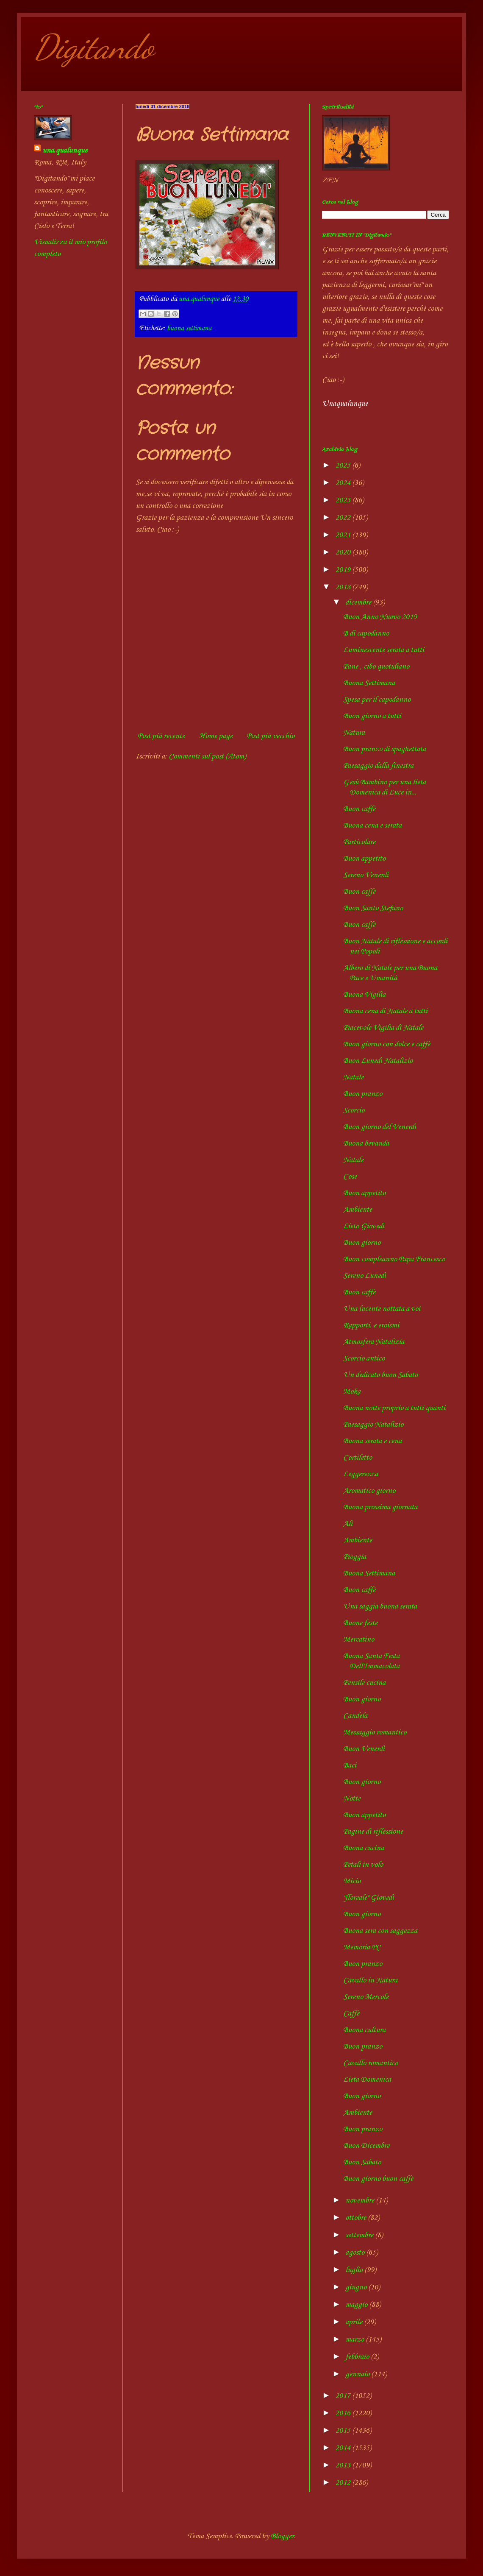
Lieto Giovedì (363, 1226)
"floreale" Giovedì (368, 1897)
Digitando (94, 46)
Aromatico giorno (369, 1490)
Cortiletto (357, 1457)
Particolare (359, 842)
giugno (356, 2287)
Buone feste (360, 1623)
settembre (360, 2235)
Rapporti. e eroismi (371, 1325)
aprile (354, 2322)
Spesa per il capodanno (377, 699)
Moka (352, 1391)
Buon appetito (364, 858)
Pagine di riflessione (373, 1831)
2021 (343, 535)
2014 (343, 2448)
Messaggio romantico (374, 1732)
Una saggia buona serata (380, 1606)
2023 (343, 500)
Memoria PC (361, 1947)
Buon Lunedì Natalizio (378, 1060)
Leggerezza (360, 1474)
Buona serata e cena (372, 1441)
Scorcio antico (364, 1358)
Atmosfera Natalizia (373, 1342)
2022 (343, 517)
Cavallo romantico (370, 2063)
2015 (343, 2430)
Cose (350, 1176)
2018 (343, 587)
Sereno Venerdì (366, 875)
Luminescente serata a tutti (383, 650)
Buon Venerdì (364, 1749)
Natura (354, 732)
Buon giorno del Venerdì (379, 1127)
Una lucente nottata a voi (381, 1308)
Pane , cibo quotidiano (376, 666)
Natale (353, 1077)
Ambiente (357, 1209)
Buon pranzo (362, 1093)
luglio (354, 2270)
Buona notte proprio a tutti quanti (394, 1408)
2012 (343, 2482)
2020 (343, 552)
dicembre (359, 602)
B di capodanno (366, 633)
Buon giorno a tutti (372, 716)
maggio (357, 2304)
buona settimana (189, 328)
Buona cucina (363, 1848)
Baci (349, 1765)
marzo (355, 2339)
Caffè (351, 2013)
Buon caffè (359, 809)
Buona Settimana (369, 683)
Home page (216, 736)
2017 (343, 2395)
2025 (343, 465)
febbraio (358, 2356)
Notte (352, 1798)
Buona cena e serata (372, 825)
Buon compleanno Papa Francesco (394, 1259)
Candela (355, 1715)
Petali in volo (363, 1864)
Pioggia (354, 1556)
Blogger (282, 2536)
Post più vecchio (270, 736)
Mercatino (358, 1639)
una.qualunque (64, 150)
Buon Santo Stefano (373, 908)
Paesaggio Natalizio (373, 1424)
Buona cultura (364, 2030)
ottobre (356, 2217)
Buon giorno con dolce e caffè (386, 1044)
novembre (360, 2200)
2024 (343, 483)
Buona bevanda (366, 1143)
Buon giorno (361, 1242)
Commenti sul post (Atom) (207, 756)
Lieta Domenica (367, 2079)
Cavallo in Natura (370, 1980)
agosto (355, 2252)
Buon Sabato (362, 2162)
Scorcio (353, 1110)
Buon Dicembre (366, 2145)
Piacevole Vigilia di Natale (383, 1027)
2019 (343, 569)
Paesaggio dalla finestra (378, 765)
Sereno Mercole (366, 1997)
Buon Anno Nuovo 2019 (380, 617)
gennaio (358, 2374)
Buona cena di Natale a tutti (385, 1011)
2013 (343, 2465)
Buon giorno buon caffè (378, 2178)
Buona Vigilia (364, 994)
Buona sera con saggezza (380, 1930)
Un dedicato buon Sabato (380, 1375)
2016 (343, 2413)
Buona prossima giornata (380, 1507)
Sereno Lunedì (364, 1275)
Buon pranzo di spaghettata (384, 749)
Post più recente (161, 736)
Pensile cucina (364, 1682)
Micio (352, 1881)
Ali (348, 1523)
